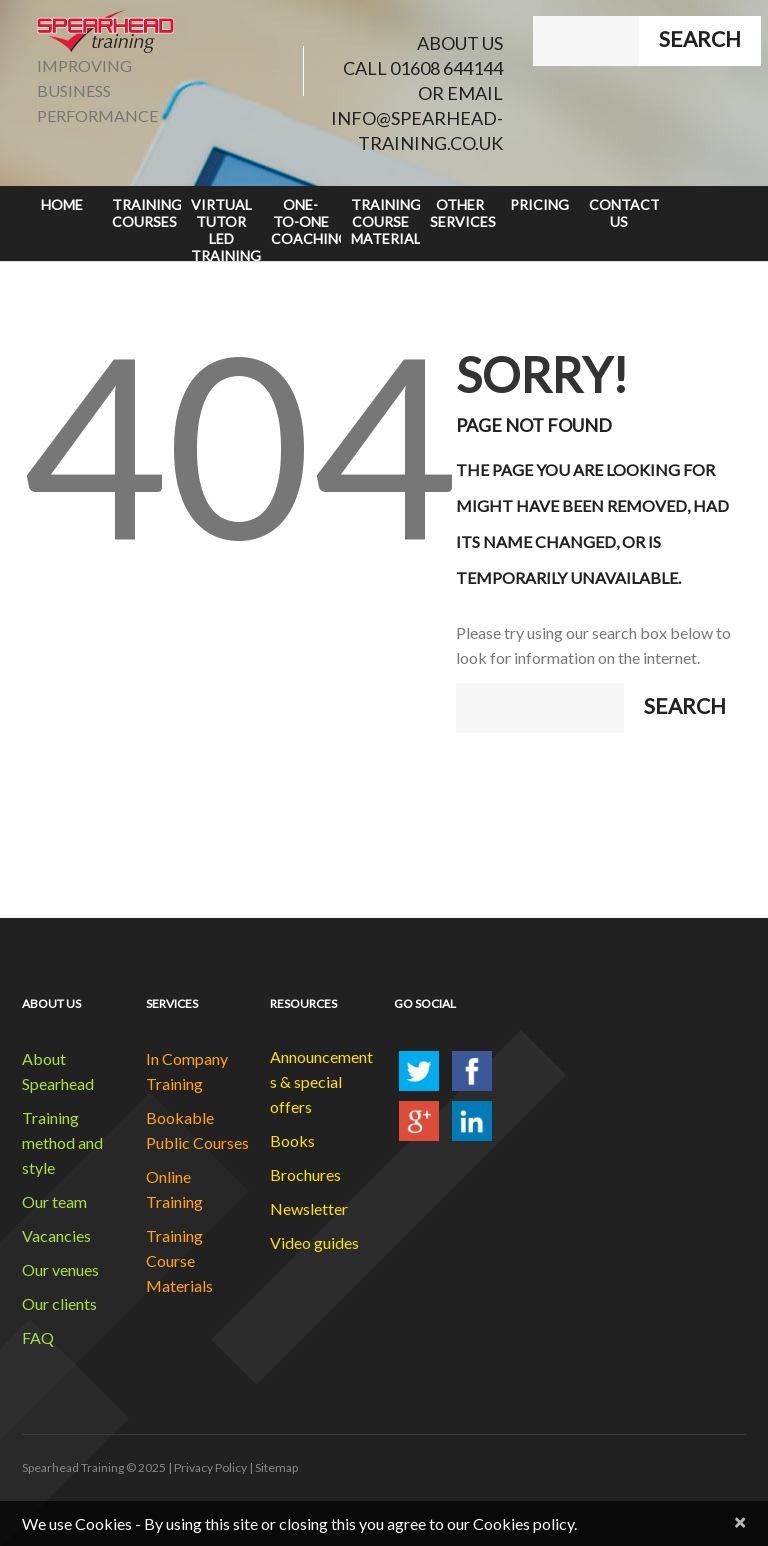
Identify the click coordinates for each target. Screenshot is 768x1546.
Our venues (60, 1269)
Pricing (539, 204)
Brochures (305, 1174)
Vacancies (56, 1235)
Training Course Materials (386, 221)
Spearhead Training (73, 1467)
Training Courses (147, 213)
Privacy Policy (210, 1467)
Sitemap (276, 1467)
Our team (54, 1201)
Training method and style (62, 1142)
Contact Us (624, 213)
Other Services (463, 213)
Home (62, 204)
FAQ (38, 1337)
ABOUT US (460, 43)
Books (292, 1140)
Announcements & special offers (321, 1081)
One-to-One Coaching (306, 221)
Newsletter (309, 1208)
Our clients (59, 1303)
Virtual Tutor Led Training (226, 228)
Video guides (314, 1242)
